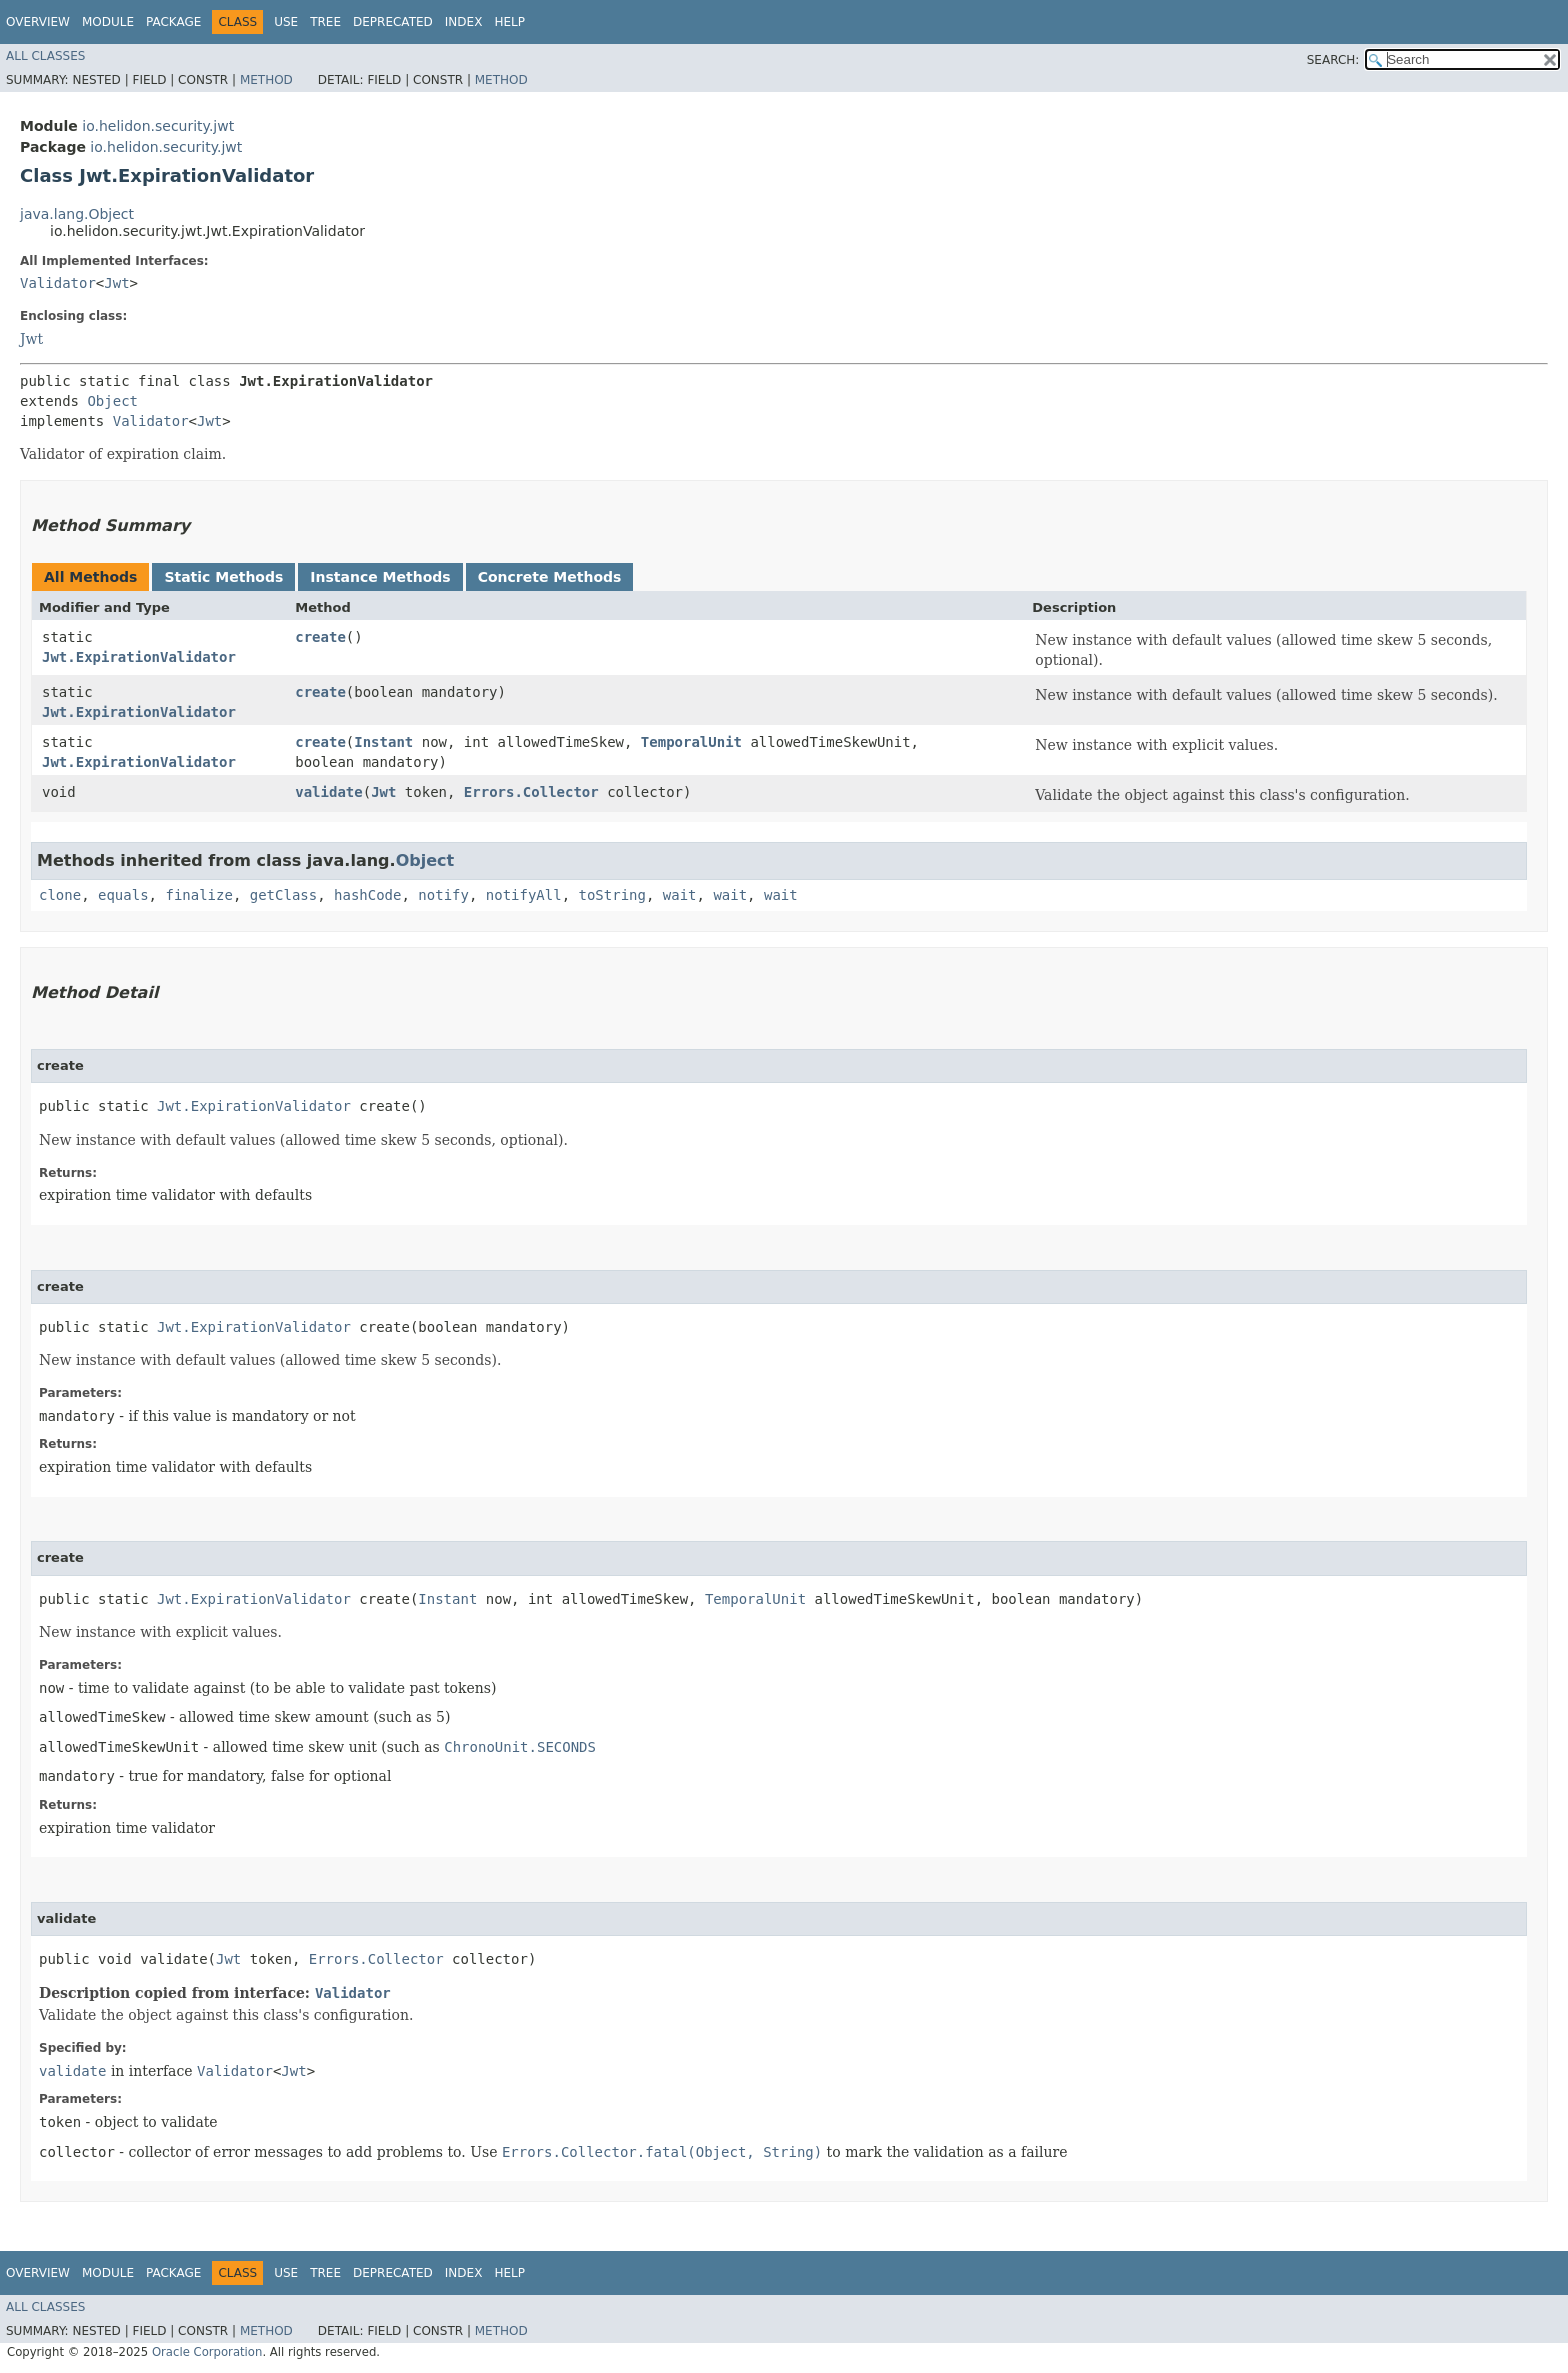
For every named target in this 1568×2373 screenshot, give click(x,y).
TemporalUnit (691, 742)
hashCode (367, 895)
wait (680, 895)
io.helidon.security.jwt (158, 126)
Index (464, 22)
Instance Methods (380, 577)
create (320, 637)
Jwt (116, 283)
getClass (283, 895)
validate (328, 792)
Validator (58, 283)
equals (123, 895)
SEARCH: (1333, 60)
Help (509, 22)
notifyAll (524, 895)
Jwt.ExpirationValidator (139, 657)
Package (173, 22)
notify (443, 895)
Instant (383, 742)
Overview (38, 22)
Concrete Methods (550, 577)
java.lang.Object (77, 214)
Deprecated (393, 22)
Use (286, 22)
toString (612, 895)
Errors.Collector (531, 792)
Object (112, 401)
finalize (198, 895)
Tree (325, 22)
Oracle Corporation (207, 2352)
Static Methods (223, 577)
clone (60, 895)
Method (266, 80)
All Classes (45, 56)
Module (108, 22)
